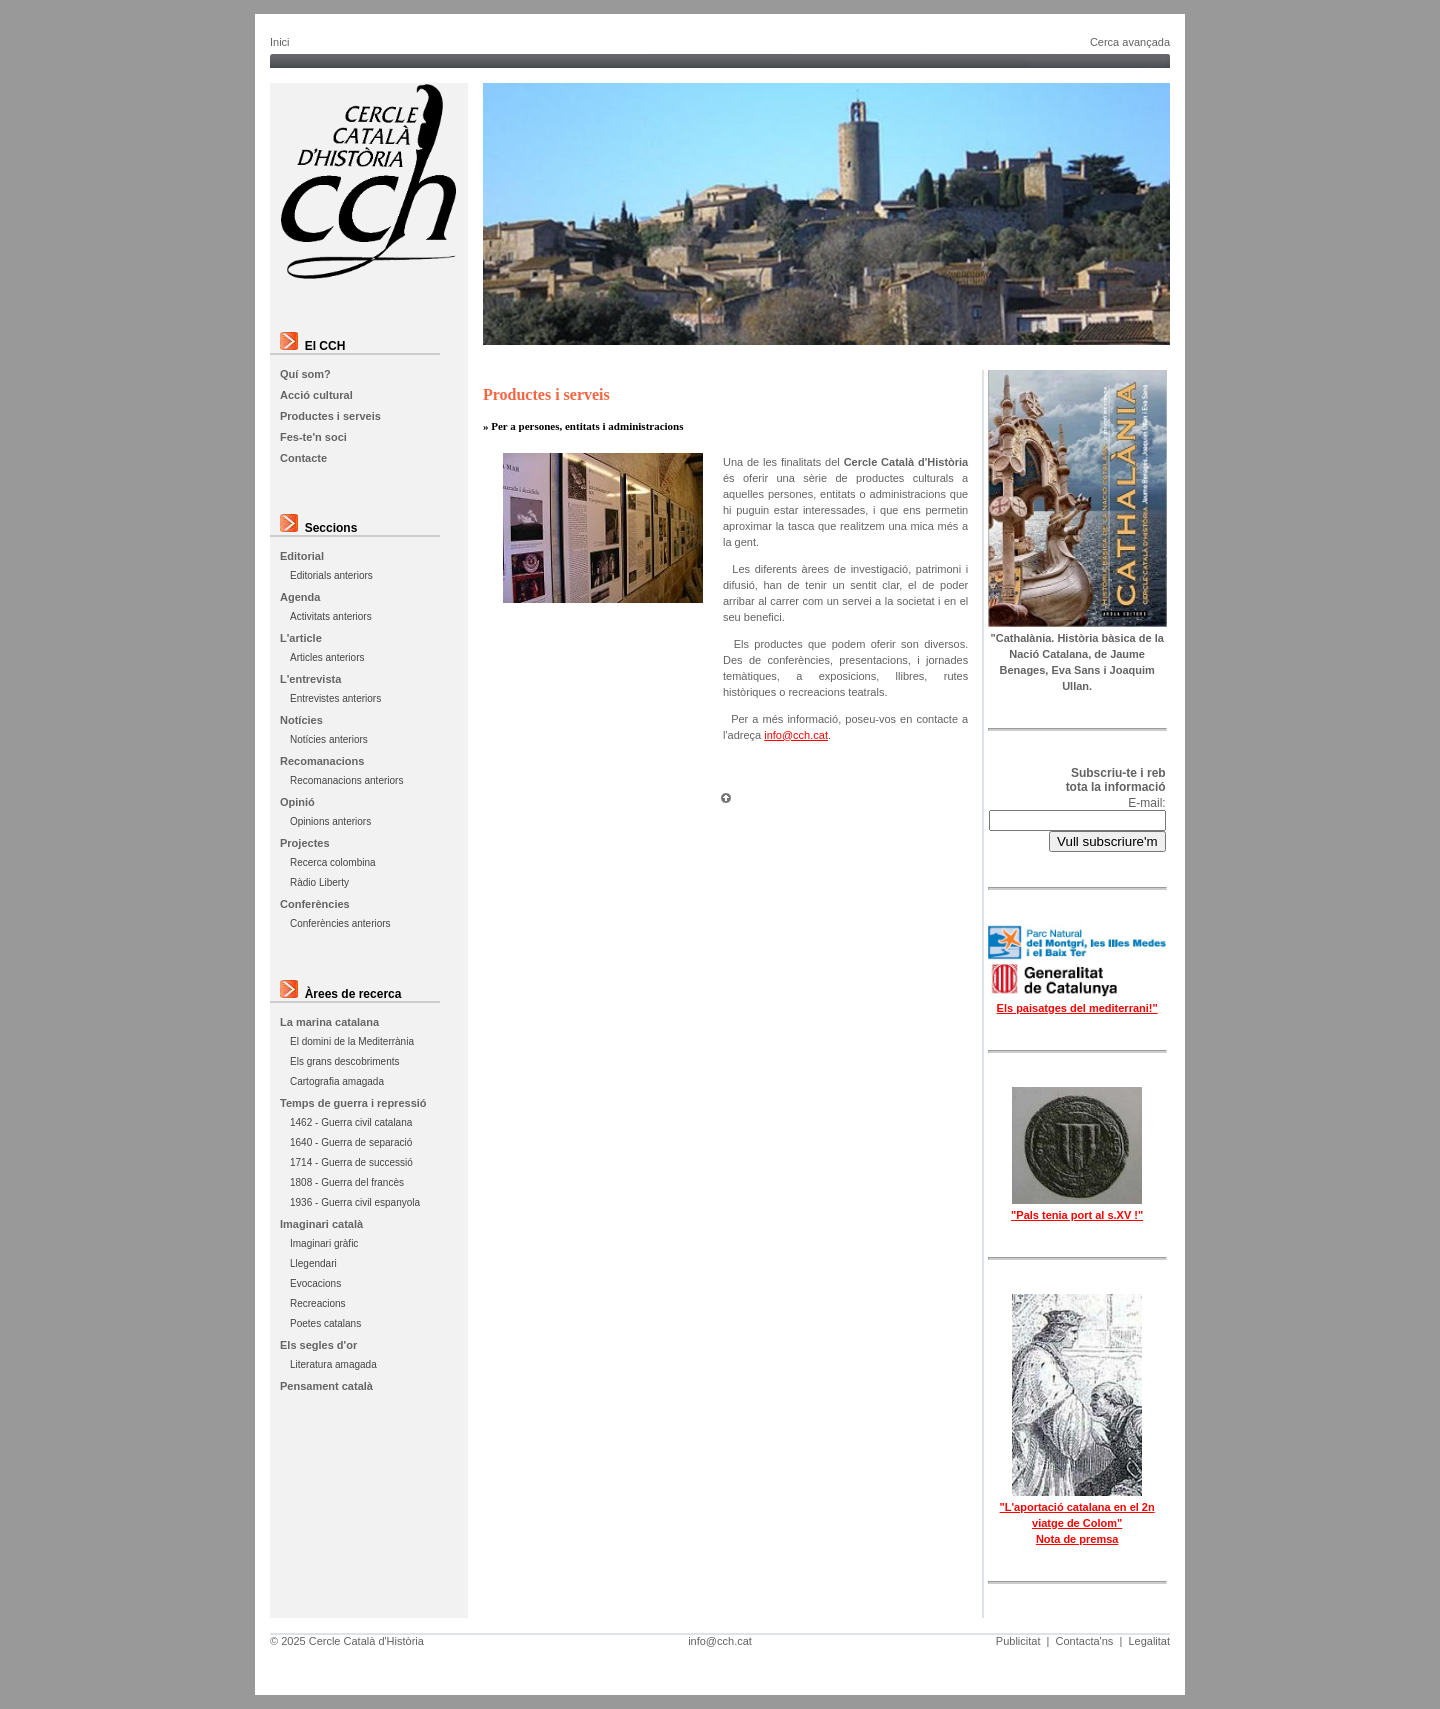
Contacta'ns (1085, 1641)
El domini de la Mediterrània (352, 1041)
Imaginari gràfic (324, 1243)
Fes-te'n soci (313, 437)
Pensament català (326, 1386)
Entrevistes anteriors (335, 698)
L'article (301, 638)
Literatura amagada (333, 1364)
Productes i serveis (330, 416)
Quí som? (305, 374)
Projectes (305, 843)
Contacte (303, 458)
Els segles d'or (318, 1345)
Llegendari (313, 1263)
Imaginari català (321, 1224)
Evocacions (315, 1283)
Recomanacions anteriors (346, 780)
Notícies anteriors (329, 739)
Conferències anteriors (340, 923)
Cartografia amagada (337, 1081)
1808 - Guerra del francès (347, 1182)
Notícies (301, 720)
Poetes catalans (325, 1323)
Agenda (300, 597)
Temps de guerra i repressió (353, 1103)
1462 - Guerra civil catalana (351, 1122)
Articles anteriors (327, 657)
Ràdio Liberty (319, 882)
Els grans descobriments (345, 1061)
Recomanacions (322, 761)
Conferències (315, 904)
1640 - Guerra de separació (351, 1142)
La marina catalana (329, 1022)
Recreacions (318, 1303)
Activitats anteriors (331, 616)
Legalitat (1149, 1641)
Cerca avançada (1130, 42)
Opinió (297, 802)
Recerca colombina (333, 862)
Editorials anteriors (331, 575)
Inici (280, 42)
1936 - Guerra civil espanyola (355, 1202)
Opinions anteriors (330, 821)
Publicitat (1018, 1641)
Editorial (302, 556)
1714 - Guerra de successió (351, 1162)
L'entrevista (310, 679)
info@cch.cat (796, 735)
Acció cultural (316, 395)
